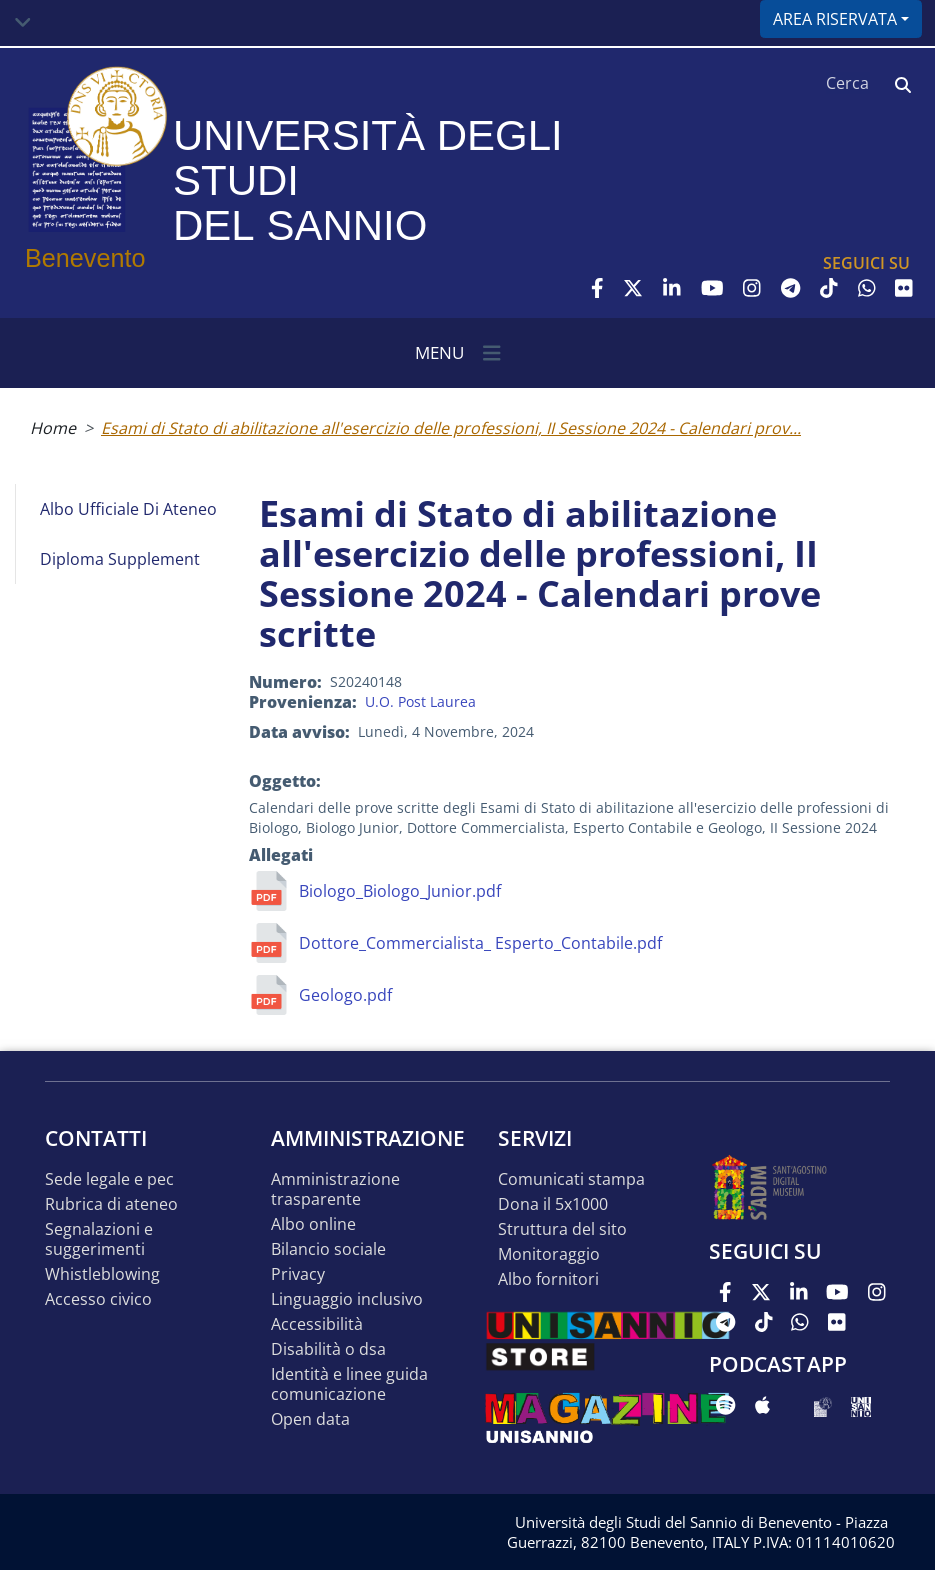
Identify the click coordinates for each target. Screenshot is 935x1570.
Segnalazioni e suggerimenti (99, 1239)
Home (53, 428)
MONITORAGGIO (549, 1254)
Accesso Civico (98, 1299)
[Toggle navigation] (23, 23)
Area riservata (835, 19)
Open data (310, 1419)
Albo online (313, 1224)
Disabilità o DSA (328, 1349)
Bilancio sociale (328, 1249)
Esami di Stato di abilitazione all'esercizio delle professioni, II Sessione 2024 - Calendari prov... (451, 428)
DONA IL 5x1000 (553, 1204)
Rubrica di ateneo (111, 1204)
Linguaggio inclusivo (347, 1299)
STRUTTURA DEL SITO (562, 1229)
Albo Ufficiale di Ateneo (128, 509)
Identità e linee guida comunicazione (349, 1384)
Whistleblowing (102, 1274)
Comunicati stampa (571, 1179)
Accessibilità (317, 1324)
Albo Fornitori (548, 1279)
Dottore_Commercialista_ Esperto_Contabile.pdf (480, 943)
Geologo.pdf (345, 995)
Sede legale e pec (109, 1179)
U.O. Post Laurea (420, 701)
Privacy (298, 1274)
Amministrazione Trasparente (335, 1189)
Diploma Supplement (120, 559)
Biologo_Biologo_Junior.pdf (400, 891)
